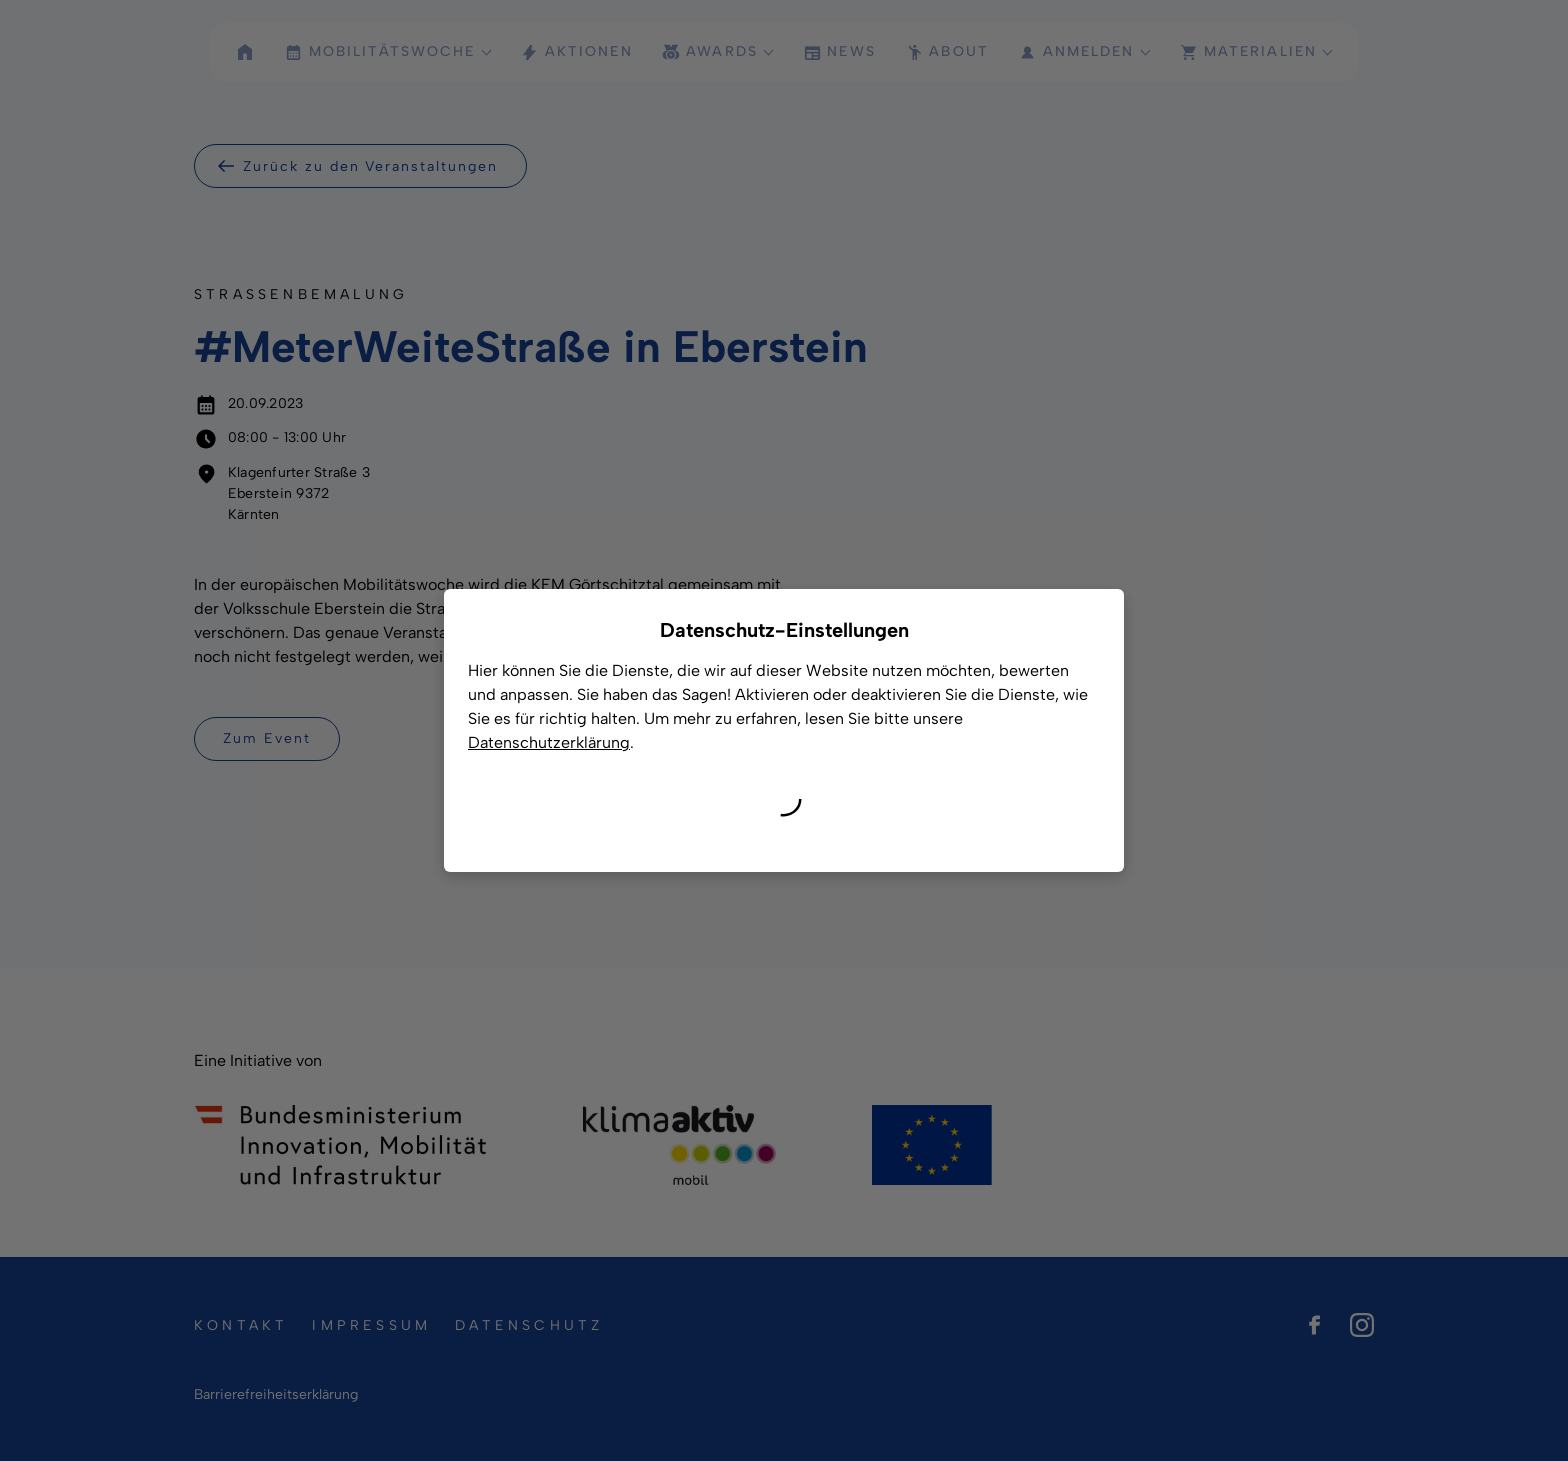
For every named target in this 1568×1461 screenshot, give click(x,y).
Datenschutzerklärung (549, 742)
